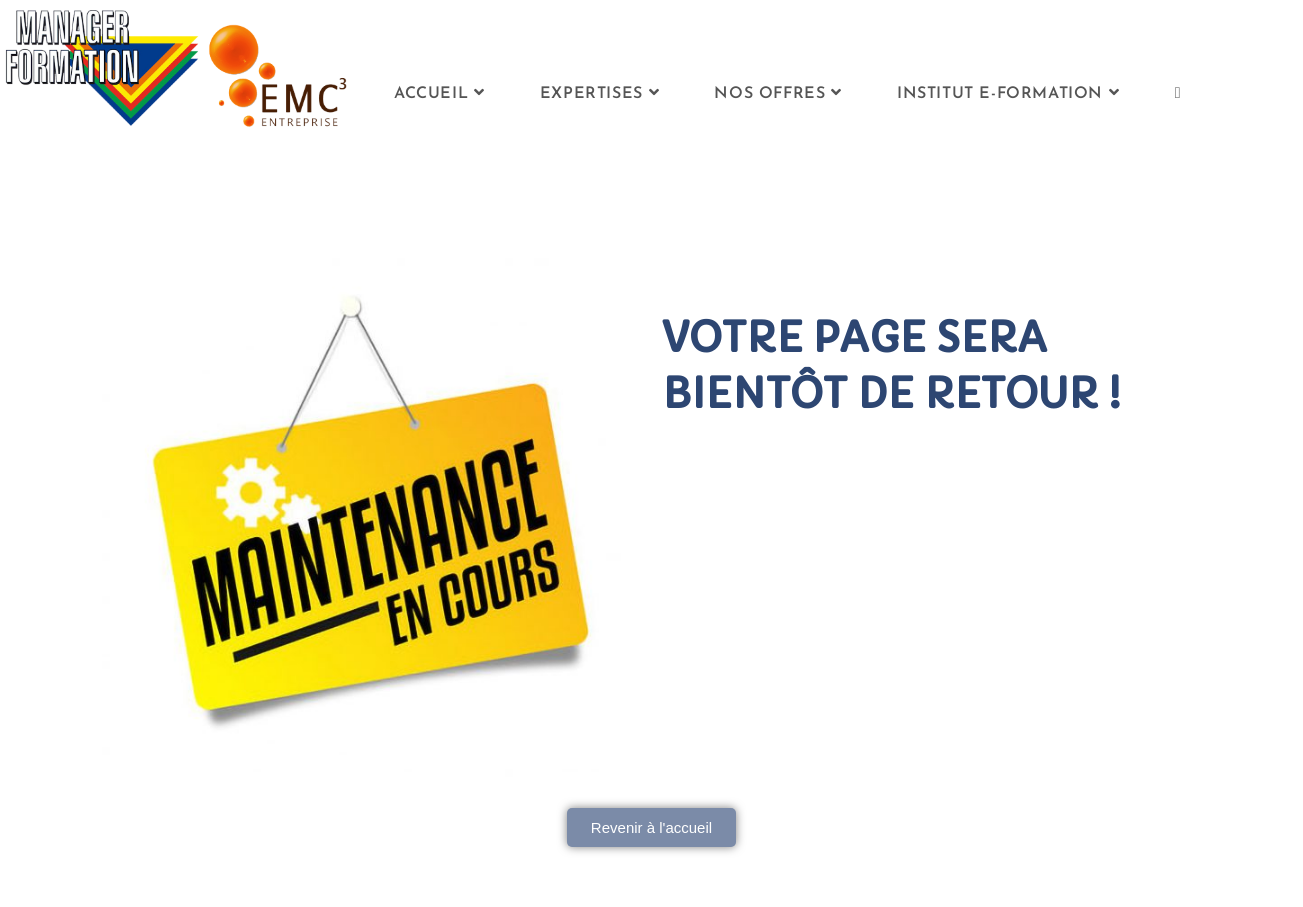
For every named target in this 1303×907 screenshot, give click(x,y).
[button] (651, 827)
